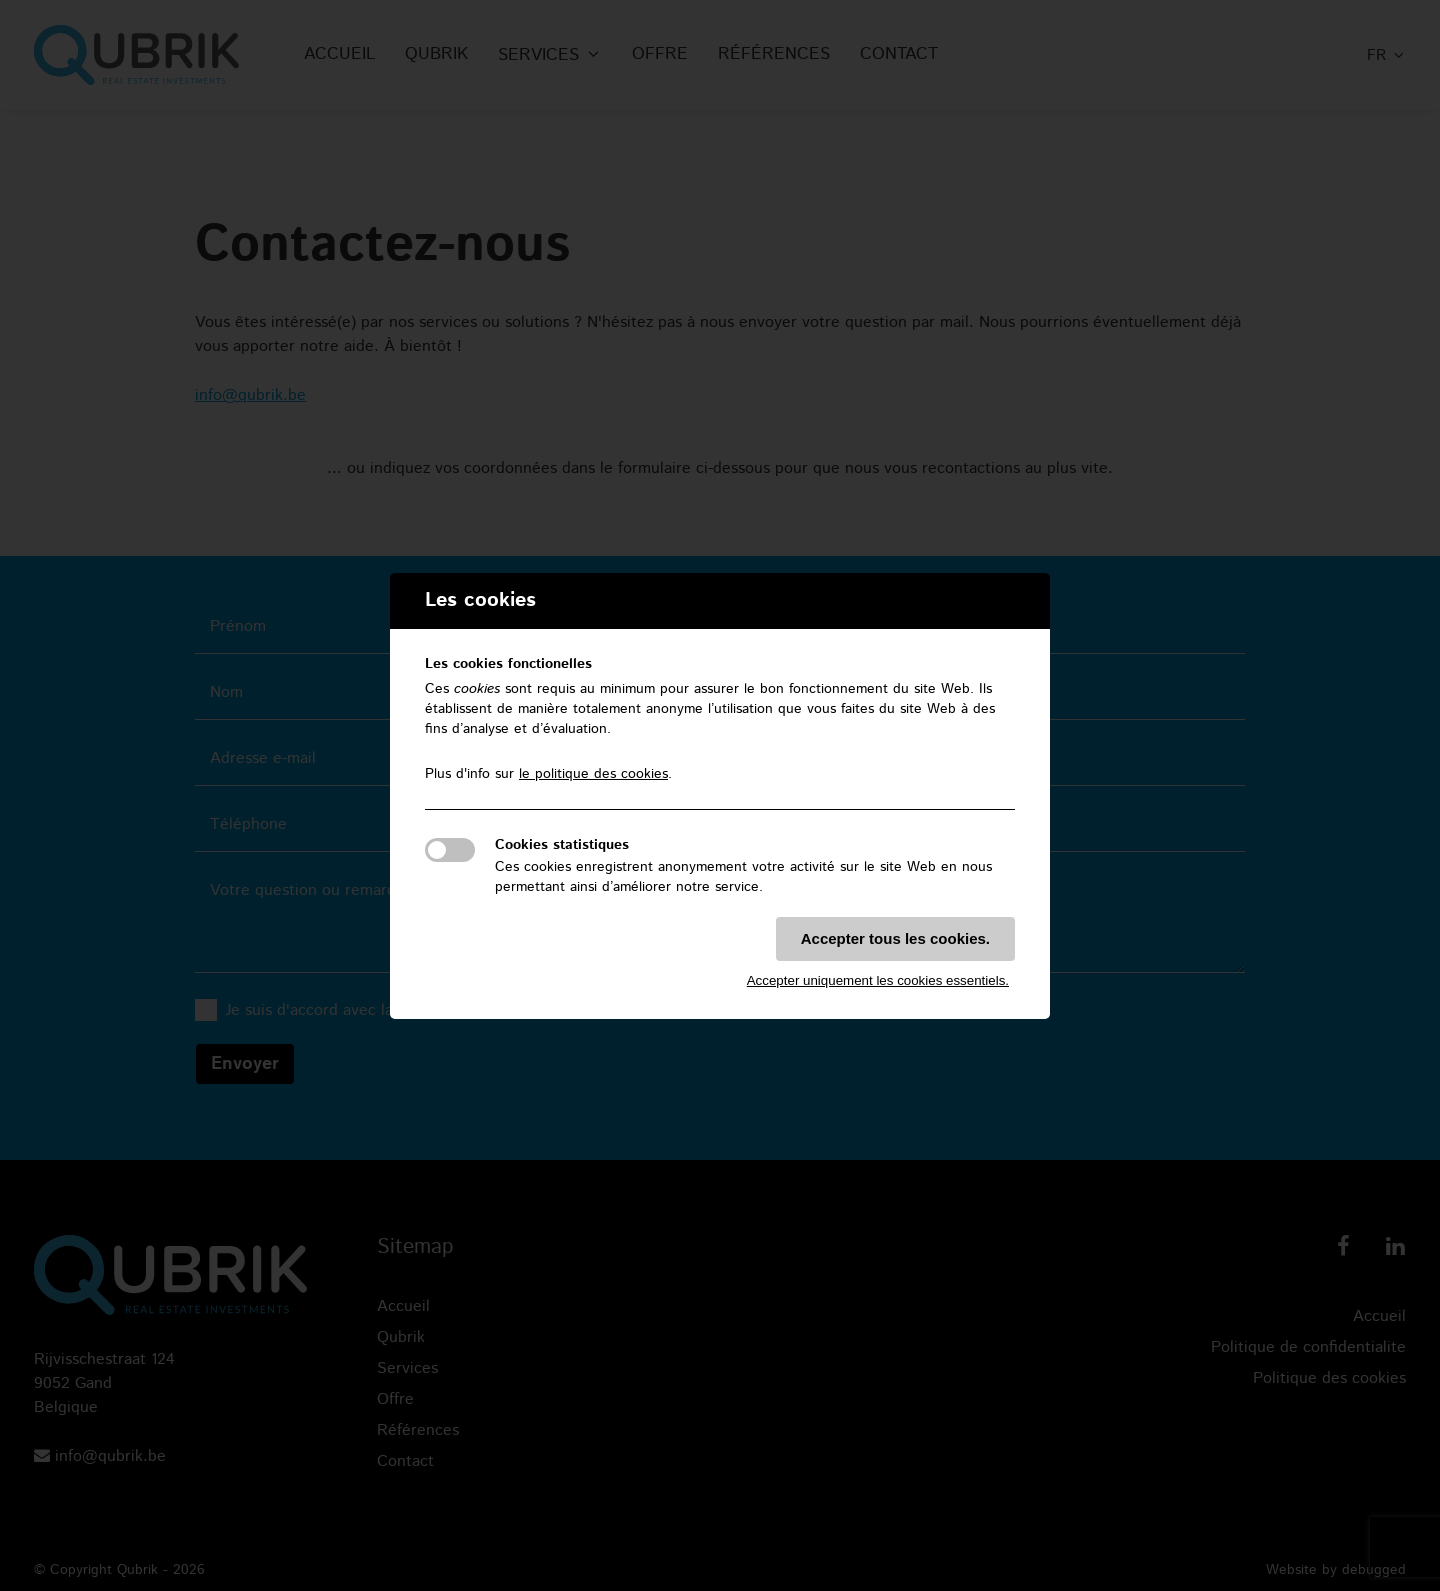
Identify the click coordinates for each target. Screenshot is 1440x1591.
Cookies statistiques (562, 845)
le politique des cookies (593, 774)
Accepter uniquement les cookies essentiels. (878, 980)
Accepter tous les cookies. (895, 938)
